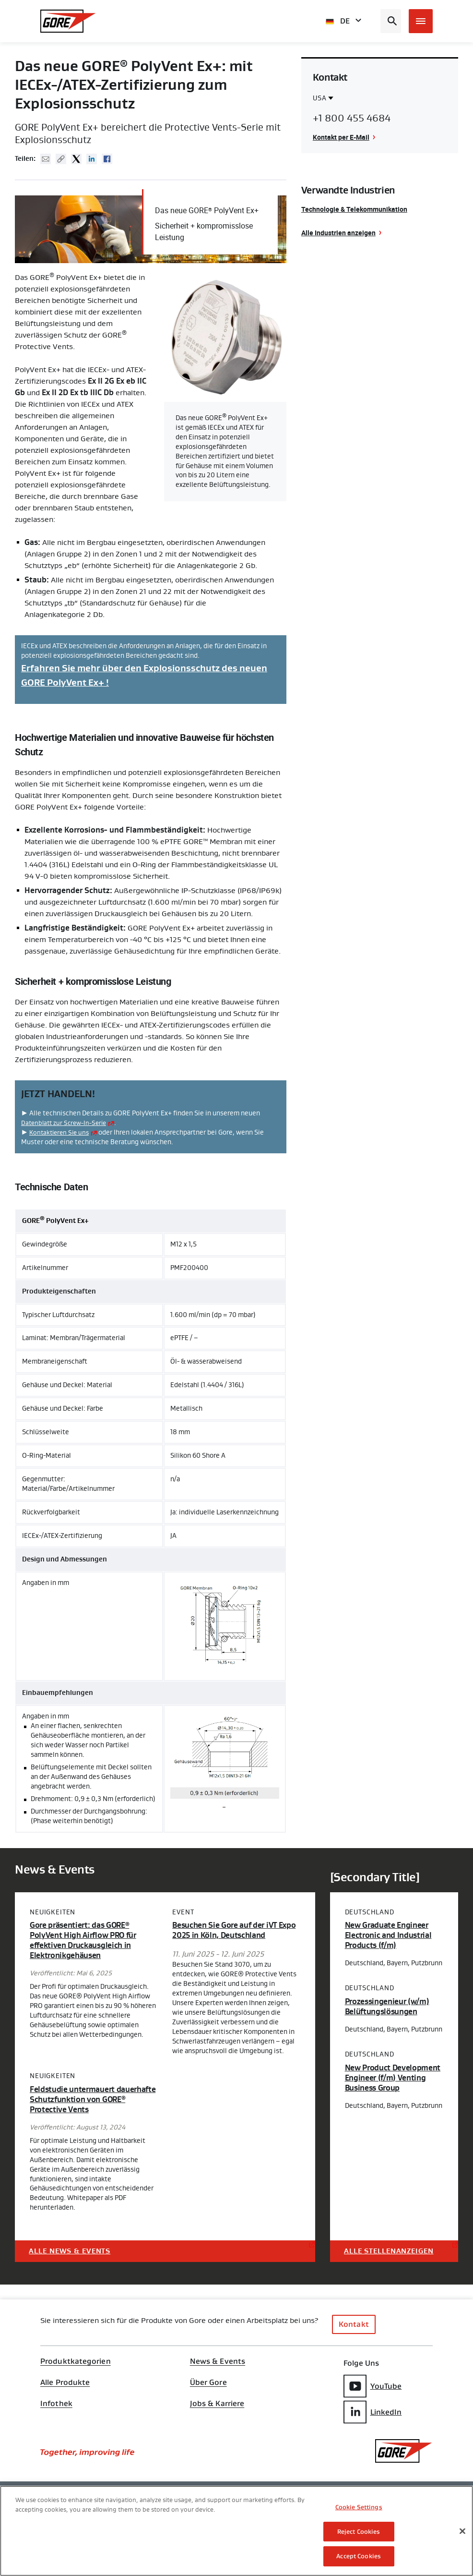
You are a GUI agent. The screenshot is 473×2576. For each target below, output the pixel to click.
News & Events (217, 2361)
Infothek (56, 2403)
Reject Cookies (358, 2531)
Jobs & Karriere (217, 2403)
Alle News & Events (70, 2250)
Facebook (107, 159)
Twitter (76, 159)
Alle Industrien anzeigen (338, 232)
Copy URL (61, 159)
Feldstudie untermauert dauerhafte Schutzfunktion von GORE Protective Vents (89, 2099)
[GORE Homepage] (68, 21)
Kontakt (354, 2324)
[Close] (462, 2531)
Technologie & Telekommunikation (354, 209)
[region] (236, 2531)
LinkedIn (372, 2410)
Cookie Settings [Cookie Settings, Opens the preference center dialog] (358, 2507)
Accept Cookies (358, 2556)
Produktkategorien (75, 2361)
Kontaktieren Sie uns (61, 1131)
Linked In (91, 159)
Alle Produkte (65, 2382)
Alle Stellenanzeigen (390, 2250)
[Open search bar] (390, 21)
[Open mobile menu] (421, 21)
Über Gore (208, 2382)
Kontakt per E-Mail (341, 137)
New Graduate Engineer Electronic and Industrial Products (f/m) (391, 1935)
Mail (45, 159)
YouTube (372, 2385)
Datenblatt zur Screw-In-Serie (66, 1122)
